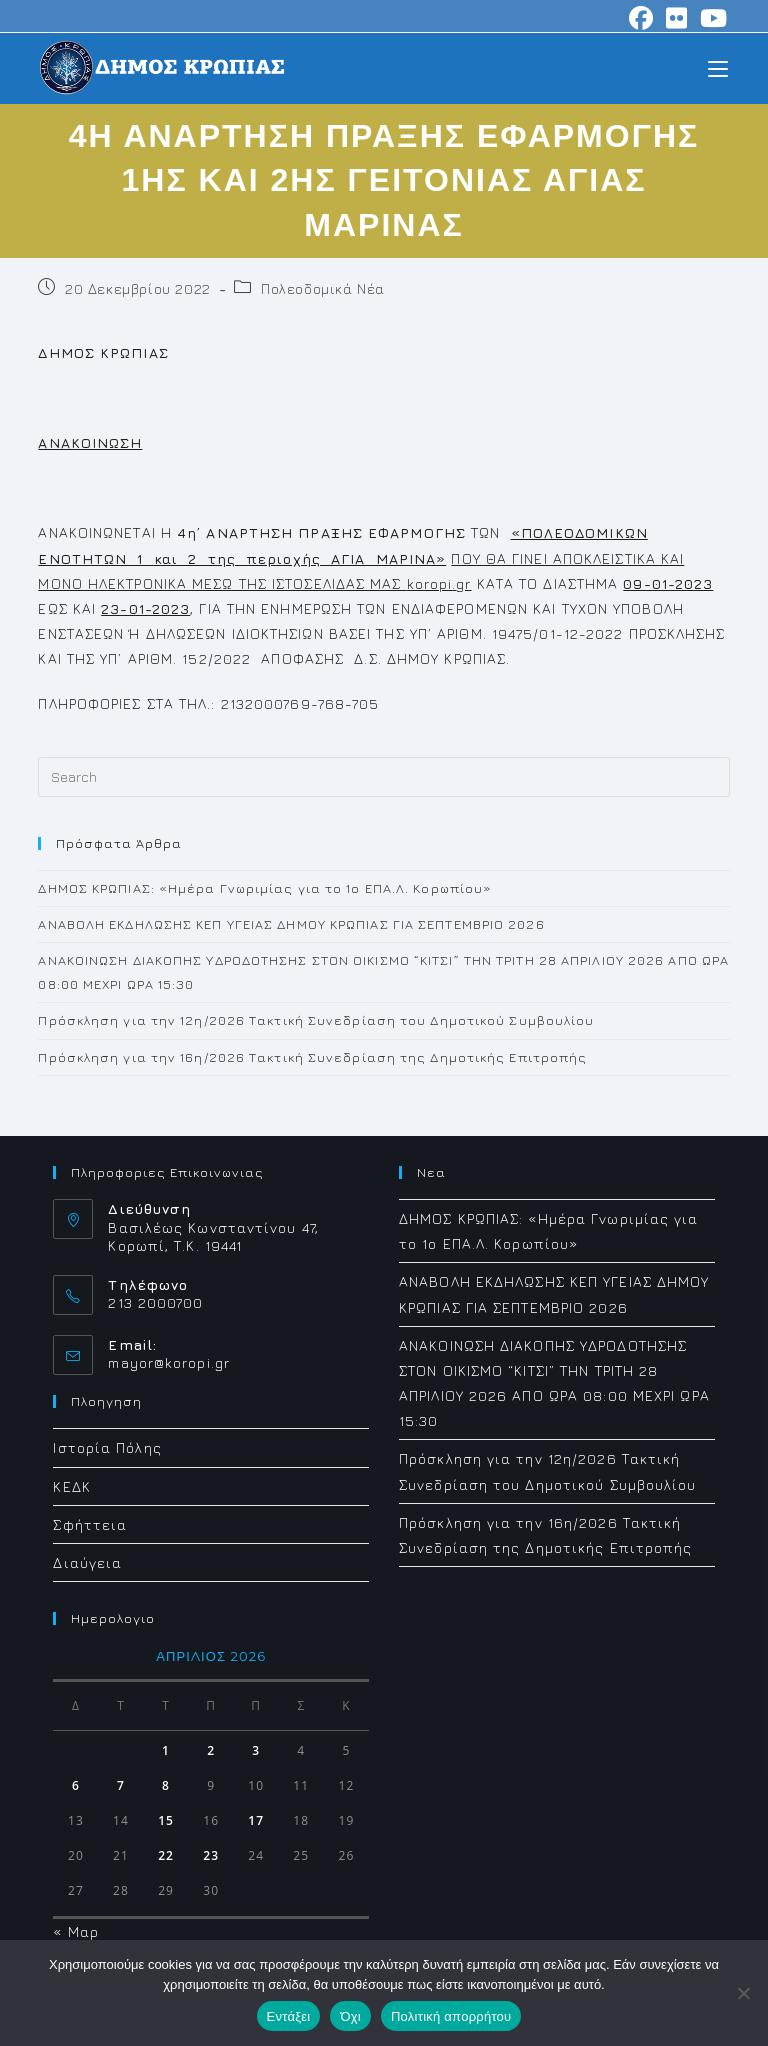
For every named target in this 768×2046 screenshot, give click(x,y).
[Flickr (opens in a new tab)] (677, 18)
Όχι (350, 2016)
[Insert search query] (383, 777)
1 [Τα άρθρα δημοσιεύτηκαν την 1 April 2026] (166, 1750)
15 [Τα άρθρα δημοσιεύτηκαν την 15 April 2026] (166, 1820)
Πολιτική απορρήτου (451, 2016)
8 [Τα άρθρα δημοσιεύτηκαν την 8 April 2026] (166, 1785)
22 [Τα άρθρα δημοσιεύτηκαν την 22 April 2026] (166, 1855)
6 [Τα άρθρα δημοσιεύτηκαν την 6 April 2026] (76, 1785)
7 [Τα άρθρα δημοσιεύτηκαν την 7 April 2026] (121, 1785)
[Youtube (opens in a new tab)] (711, 18)
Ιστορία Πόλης (107, 1447)
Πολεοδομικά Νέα (323, 288)
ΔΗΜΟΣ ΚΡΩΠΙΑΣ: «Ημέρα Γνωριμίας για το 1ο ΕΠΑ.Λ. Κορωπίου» (265, 888)
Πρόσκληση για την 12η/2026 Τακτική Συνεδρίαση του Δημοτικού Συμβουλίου (316, 1020)
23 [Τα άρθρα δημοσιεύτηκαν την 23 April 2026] (211, 1855)
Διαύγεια (87, 1562)
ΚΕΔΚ (71, 1486)
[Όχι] (743, 1993)
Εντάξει (289, 2016)
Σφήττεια (90, 1524)
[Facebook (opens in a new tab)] (641, 18)
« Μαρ (76, 1931)
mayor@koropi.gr (169, 1362)
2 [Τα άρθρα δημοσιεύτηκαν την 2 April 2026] (211, 1750)
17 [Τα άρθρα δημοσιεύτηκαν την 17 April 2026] (256, 1820)
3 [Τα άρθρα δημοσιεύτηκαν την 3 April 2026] (256, 1750)
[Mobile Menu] (718, 67)
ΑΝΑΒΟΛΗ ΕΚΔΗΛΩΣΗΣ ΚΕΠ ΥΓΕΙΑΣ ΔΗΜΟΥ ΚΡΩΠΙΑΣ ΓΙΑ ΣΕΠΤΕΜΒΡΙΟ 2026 (291, 924)
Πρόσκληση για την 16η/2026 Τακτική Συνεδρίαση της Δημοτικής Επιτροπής (312, 1057)
